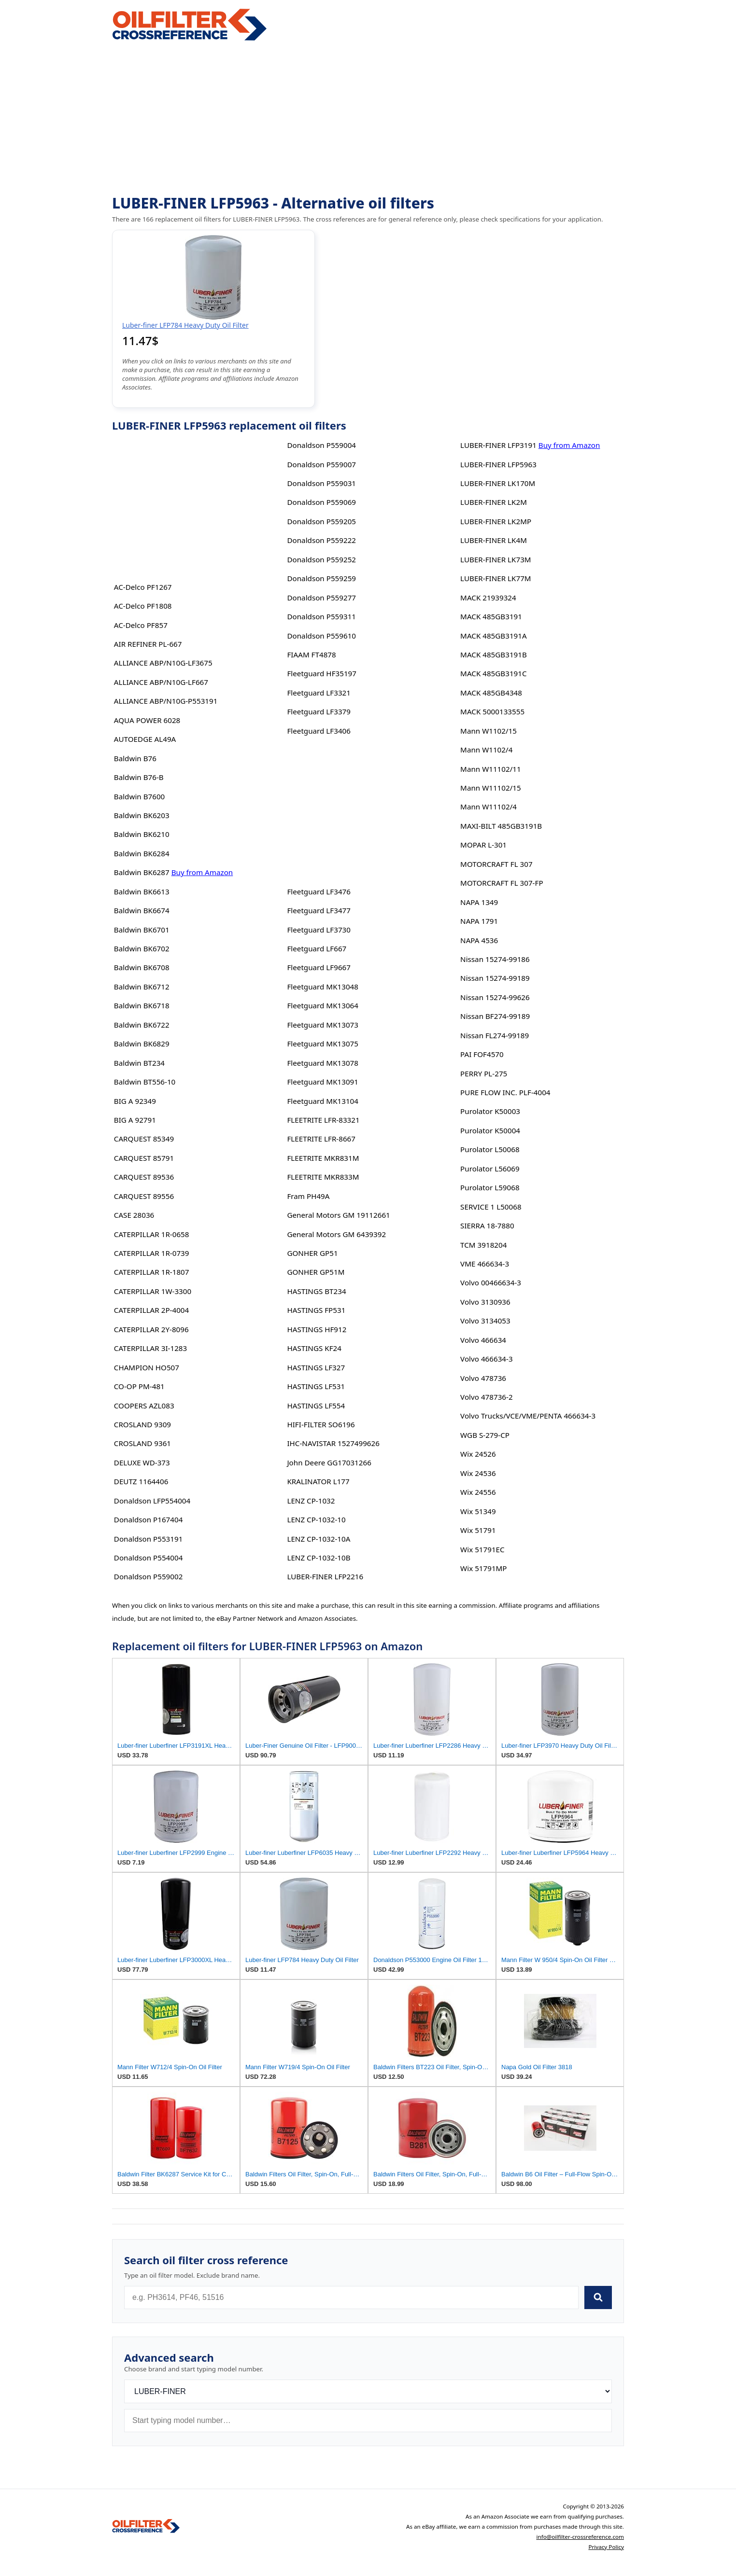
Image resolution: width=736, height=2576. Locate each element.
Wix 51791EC (482, 1549)
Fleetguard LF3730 (319, 929)
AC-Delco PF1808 (143, 606)
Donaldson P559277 (321, 597)
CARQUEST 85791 (144, 1158)
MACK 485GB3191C (493, 673)
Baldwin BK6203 (142, 815)
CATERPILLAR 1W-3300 (152, 1291)
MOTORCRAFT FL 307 (496, 864)
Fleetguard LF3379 (319, 711)
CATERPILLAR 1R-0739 (151, 1253)
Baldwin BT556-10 (144, 1081)
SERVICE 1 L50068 (491, 1206)
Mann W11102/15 (490, 788)
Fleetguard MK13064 (322, 1005)
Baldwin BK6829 (142, 1043)
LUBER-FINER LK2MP (495, 521)
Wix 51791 (477, 1530)
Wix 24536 (477, 1473)
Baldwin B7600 (139, 796)
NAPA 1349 (479, 902)
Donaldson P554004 (148, 1557)
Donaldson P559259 (321, 578)
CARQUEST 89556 (144, 1196)
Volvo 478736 (483, 1378)
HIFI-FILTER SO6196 (320, 1424)
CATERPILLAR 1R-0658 (151, 1234)
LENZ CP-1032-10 (316, 1519)
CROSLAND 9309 (142, 1424)
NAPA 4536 (479, 940)
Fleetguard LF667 (316, 948)
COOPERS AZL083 (144, 1405)
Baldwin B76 (135, 758)
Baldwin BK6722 (142, 1025)
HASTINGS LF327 (316, 1367)
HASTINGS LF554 (316, 1405)
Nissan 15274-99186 (495, 959)
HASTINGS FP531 (316, 1310)
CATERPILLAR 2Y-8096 (151, 1329)
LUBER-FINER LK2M (493, 502)
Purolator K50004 (490, 1130)
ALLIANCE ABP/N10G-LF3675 (163, 663)
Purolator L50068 (489, 1149)
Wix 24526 (477, 1454)
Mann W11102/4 (488, 806)
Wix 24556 (477, 1492)
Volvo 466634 (483, 1340)
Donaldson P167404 (148, 1519)
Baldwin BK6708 (142, 967)
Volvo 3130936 (485, 1302)
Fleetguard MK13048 (322, 986)
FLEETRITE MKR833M (323, 1177)
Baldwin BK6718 (142, 1005)
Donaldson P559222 (321, 540)
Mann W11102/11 (490, 769)
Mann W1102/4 (486, 749)
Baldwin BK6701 (142, 929)
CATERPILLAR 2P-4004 (151, 1310)
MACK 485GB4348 (491, 692)
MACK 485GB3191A (493, 636)
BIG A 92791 (135, 1120)
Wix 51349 (477, 1511)
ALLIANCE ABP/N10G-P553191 (166, 701)
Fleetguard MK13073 (322, 1025)
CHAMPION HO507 (146, 1367)
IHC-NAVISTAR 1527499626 (333, 1443)
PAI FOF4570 (482, 1054)
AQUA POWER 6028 (147, 720)
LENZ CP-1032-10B (318, 1557)
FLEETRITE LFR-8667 (321, 1138)
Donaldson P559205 (321, 521)
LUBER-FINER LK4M (493, 540)
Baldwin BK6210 (142, 834)
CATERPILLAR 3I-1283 (150, 1348)
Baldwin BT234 (139, 1063)
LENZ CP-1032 (311, 1500)
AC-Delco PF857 (141, 625)
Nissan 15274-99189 (495, 978)
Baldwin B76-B (139, 777)
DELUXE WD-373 (142, 1462)
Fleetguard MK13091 (322, 1081)
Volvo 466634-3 (486, 1359)
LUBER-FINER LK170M (497, 483)
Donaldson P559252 (321, 559)
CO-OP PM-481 (139, 1386)
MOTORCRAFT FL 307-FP (501, 883)
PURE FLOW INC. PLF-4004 (505, 1092)
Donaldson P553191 (148, 1539)
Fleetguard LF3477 (319, 910)
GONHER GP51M (315, 1272)
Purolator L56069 (489, 1168)
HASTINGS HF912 (316, 1329)
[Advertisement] (368, 118)
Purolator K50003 (490, 1111)
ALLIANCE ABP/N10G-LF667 (161, 682)
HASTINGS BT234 (316, 1291)
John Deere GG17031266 (329, 1462)
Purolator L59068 (489, 1187)
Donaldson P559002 (148, 1576)
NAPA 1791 (479, 921)
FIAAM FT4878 (311, 654)
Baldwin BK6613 (142, 891)
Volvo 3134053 (485, 1320)
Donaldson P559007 (321, 464)
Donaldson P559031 (321, 483)
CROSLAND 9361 (142, 1443)
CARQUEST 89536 (144, 1177)
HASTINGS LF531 (316, 1386)
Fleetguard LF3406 (319, 731)
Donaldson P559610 (321, 636)
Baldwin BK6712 (142, 986)
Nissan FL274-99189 (494, 1035)
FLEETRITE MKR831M (323, 1158)
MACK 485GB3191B (493, 654)
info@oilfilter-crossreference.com (580, 2536)
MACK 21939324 (488, 597)
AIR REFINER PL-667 (148, 644)
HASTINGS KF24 (314, 1348)
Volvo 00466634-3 (490, 1282)
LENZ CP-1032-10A (318, 1539)
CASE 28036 (134, 1215)
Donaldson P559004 (321, 445)
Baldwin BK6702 (142, 948)
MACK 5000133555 (492, 711)
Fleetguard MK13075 (322, 1043)
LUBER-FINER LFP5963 (498, 464)
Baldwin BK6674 (142, 910)
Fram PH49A (308, 1196)
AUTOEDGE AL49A (145, 739)
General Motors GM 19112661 (338, 1215)
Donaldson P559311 (321, 616)
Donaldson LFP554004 (152, 1500)
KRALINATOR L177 (318, 1481)
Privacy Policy (606, 2546)
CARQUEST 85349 (144, 1138)
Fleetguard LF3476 (319, 891)
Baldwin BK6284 (142, 853)
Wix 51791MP (483, 1568)
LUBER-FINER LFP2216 (325, 1576)
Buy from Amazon (202, 872)
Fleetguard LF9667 (319, 967)
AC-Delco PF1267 (143, 587)
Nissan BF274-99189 (495, 1016)
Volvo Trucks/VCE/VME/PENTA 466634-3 (527, 1415)
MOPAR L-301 (483, 844)
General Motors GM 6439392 (336, 1234)
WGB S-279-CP (485, 1435)
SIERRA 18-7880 (487, 1225)
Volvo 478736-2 (486, 1397)
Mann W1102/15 (488, 731)
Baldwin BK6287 (142, 872)
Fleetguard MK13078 (322, 1063)
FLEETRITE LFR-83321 (323, 1120)
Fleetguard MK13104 (322, 1101)
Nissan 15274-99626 (495, 997)
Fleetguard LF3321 (319, 692)
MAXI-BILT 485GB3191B (501, 826)
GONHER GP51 (312, 1253)
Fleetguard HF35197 (321, 673)
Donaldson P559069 (321, 502)
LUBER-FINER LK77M (495, 578)
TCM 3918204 (483, 1245)
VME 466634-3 (484, 1263)
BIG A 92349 (135, 1101)
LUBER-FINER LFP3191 (498, 445)
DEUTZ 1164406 (141, 1481)
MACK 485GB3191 (491, 616)
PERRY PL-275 (483, 1073)
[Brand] (368, 2391)
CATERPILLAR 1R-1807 (151, 1272)
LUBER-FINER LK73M (495, 559)
